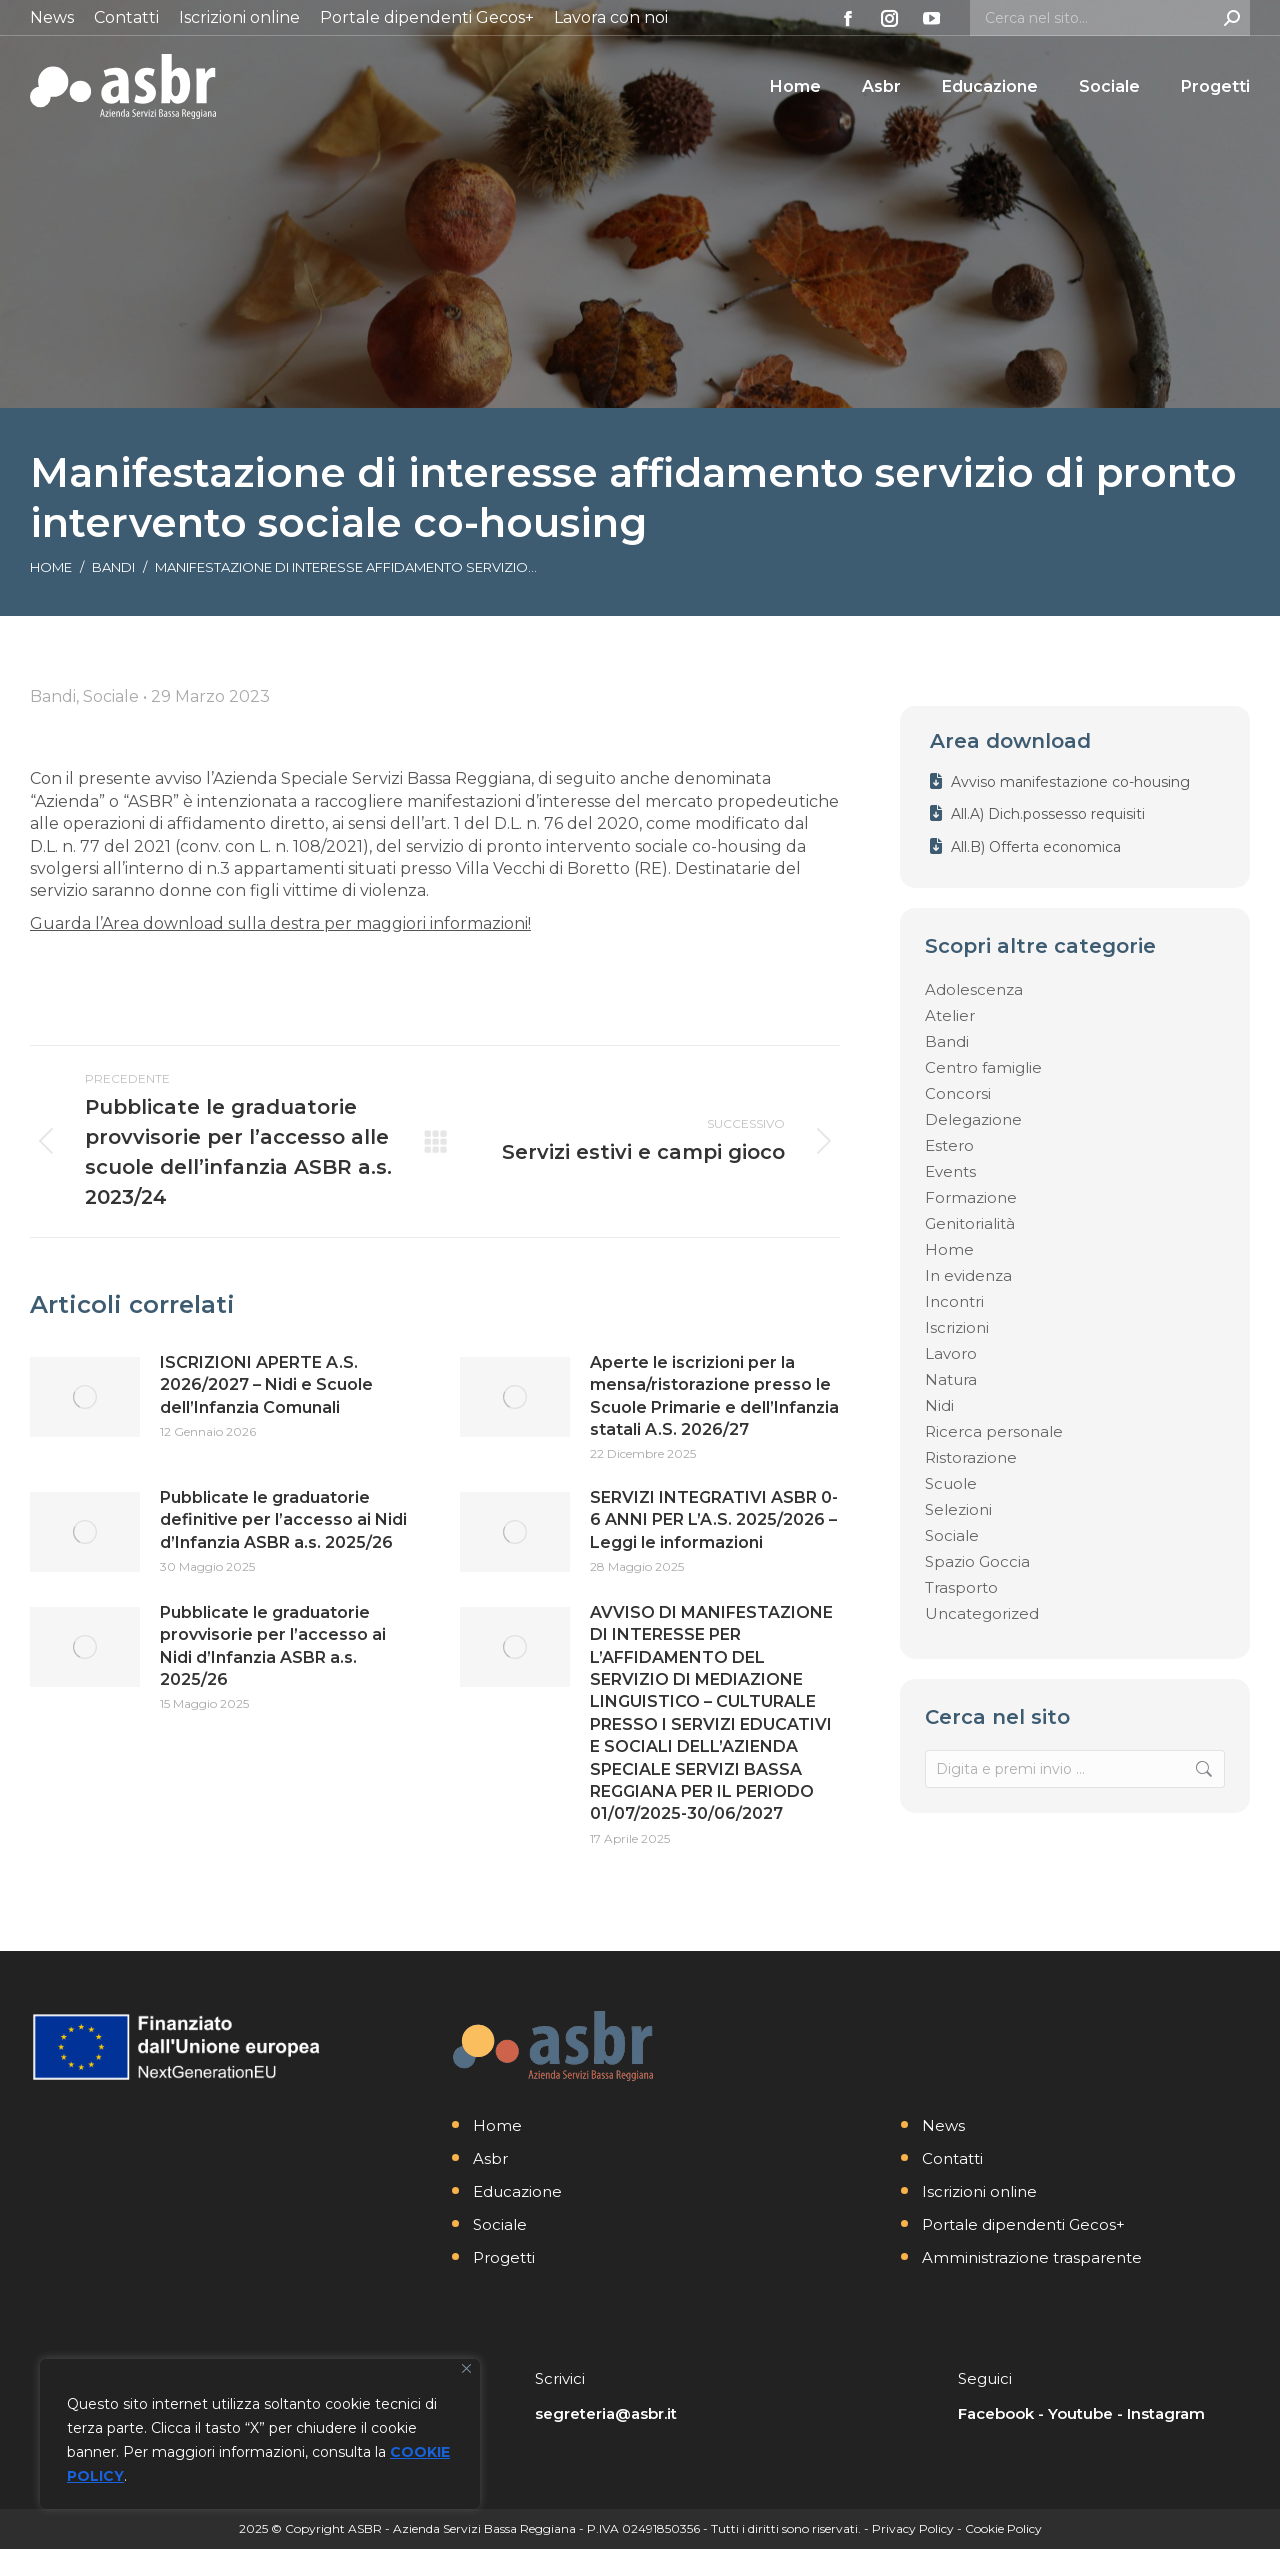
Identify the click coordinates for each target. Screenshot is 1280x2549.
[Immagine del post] (85, 1397)
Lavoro (951, 1353)
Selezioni (958, 1509)
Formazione (971, 1197)
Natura (951, 1379)
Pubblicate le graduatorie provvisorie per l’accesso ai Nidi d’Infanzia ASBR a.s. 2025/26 (273, 1646)
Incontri (954, 1301)
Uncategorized (982, 1613)
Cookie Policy (1003, 2528)
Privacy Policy (913, 2528)
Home (949, 1249)
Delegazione (973, 1119)
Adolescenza (974, 989)
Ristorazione (971, 1457)
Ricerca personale (994, 1431)
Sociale (952, 1535)
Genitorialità (970, 1223)
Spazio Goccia (977, 1561)
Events (950, 1171)
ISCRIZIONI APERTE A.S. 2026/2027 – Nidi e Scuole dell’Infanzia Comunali (266, 1385)
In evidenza (968, 1275)
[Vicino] (466, 2368)
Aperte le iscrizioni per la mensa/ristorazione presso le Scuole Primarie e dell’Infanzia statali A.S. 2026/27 (714, 1396)
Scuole (951, 1483)
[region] (260, 2434)
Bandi (947, 1041)
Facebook (996, 2413)
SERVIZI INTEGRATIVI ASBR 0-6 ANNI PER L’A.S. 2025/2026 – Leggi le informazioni (714, 1520)
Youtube (1080, 2413)
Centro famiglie (983, 1067)
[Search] (1110, 18)
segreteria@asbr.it (606, 2413)
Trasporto (961, 1587)
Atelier (950, 1015)
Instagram (1166, 2413)
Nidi (939, 1405)
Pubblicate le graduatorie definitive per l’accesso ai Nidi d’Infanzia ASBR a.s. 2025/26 (283, 1520)
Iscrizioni (957, 1327)
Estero (949, 1145)
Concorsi (958, 1093)
